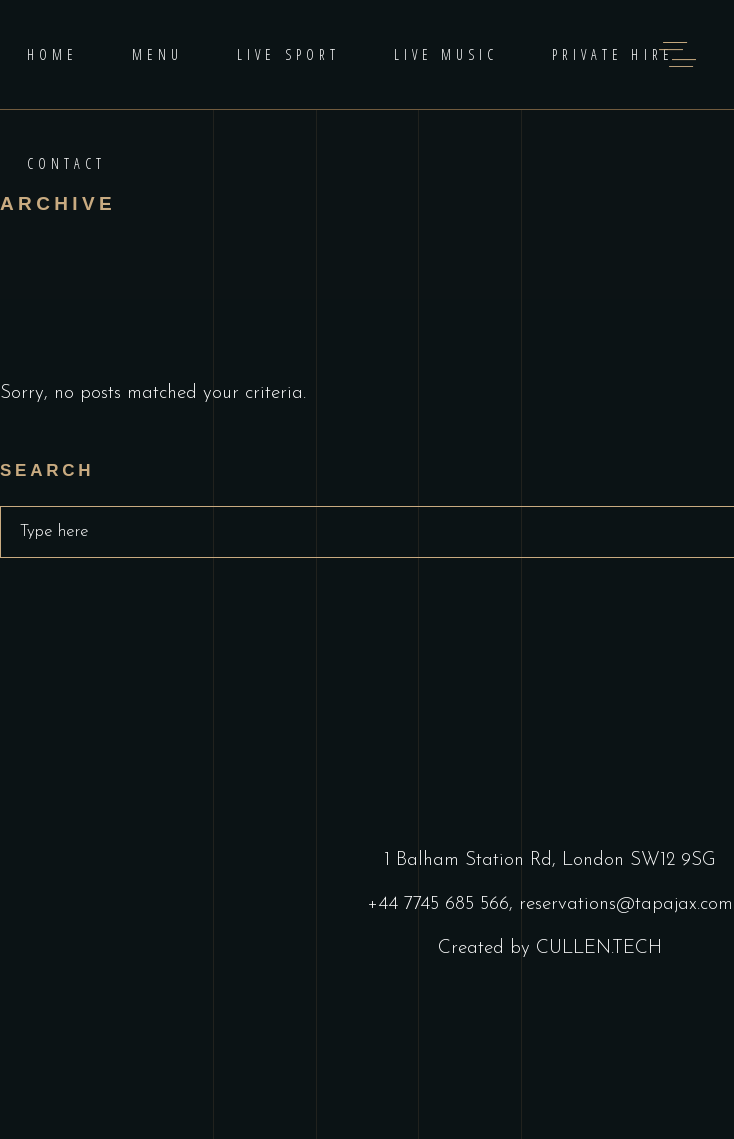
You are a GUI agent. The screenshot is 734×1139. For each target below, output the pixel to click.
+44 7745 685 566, (443, 904)
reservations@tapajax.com (626, 904)
